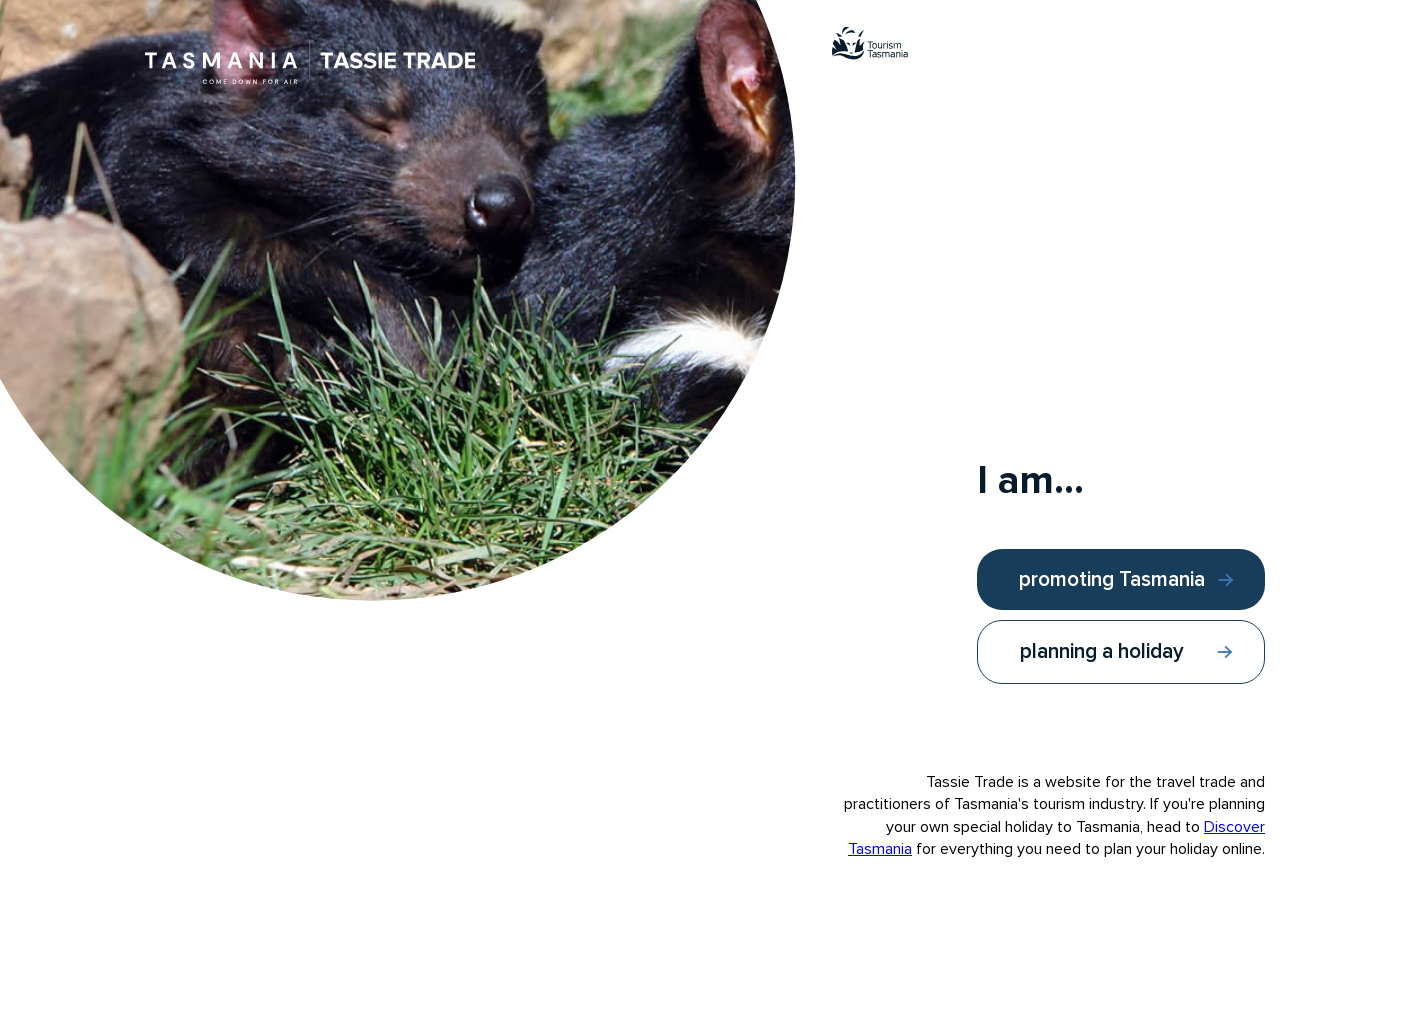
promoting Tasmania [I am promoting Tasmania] (1112, 579)
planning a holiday (1102, 651)
